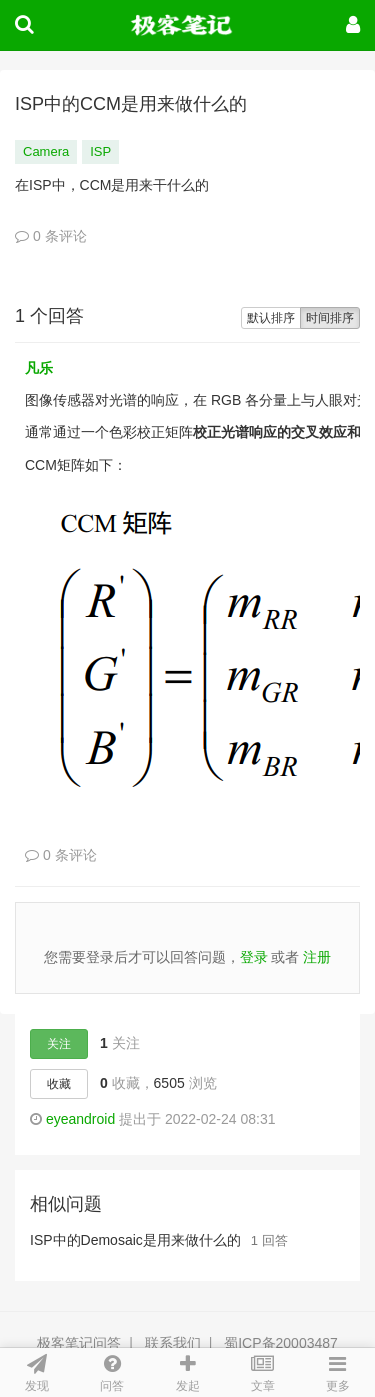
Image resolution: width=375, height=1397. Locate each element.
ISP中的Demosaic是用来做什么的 (135, 1240)
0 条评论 (51, 236)
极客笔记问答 (79, 1343)
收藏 (59, 1084)
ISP (100, 151)
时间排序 (330, 318)
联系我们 (173, 1343)
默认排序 (271, 318)
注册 (317, 957)
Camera (46, 151)
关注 (59, 1044)
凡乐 (39, 368)
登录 (254, 957)
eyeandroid (80, 1119)
